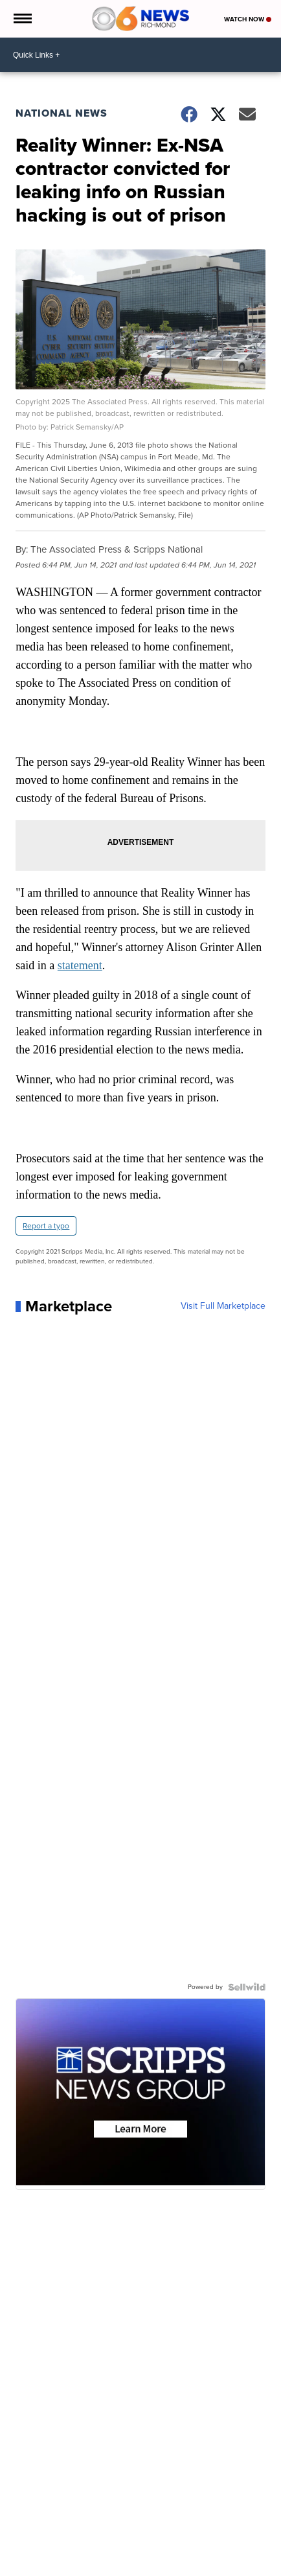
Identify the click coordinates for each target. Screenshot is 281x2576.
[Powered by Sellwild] (246, 1987)
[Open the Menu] (22, 18)
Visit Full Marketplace (223, 1306)
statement (80, 965)
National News (61, 113)
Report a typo (46, 1226)
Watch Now (247, 19)
